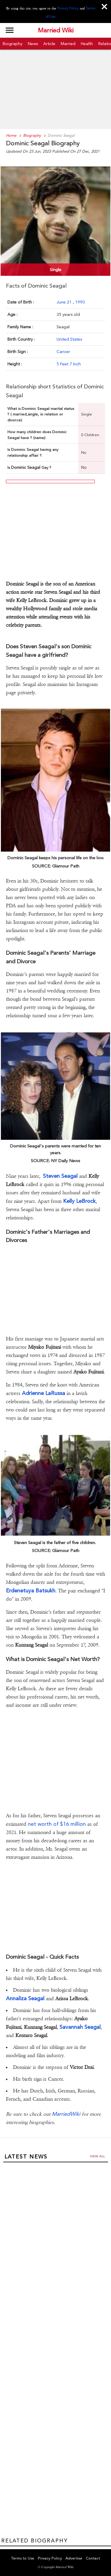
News (33, 43)
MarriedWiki (66, 2114)
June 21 (65, 302)
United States (69, 339)
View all (97, 2156)
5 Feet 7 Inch (69, 364)
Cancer (63, 351)
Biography (12, 43)
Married (68, 43)
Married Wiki (55, 30)
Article (49, 43)
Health (87, 43)
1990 (80, 302)
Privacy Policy (67, 8)
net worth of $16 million (57, 1824)
